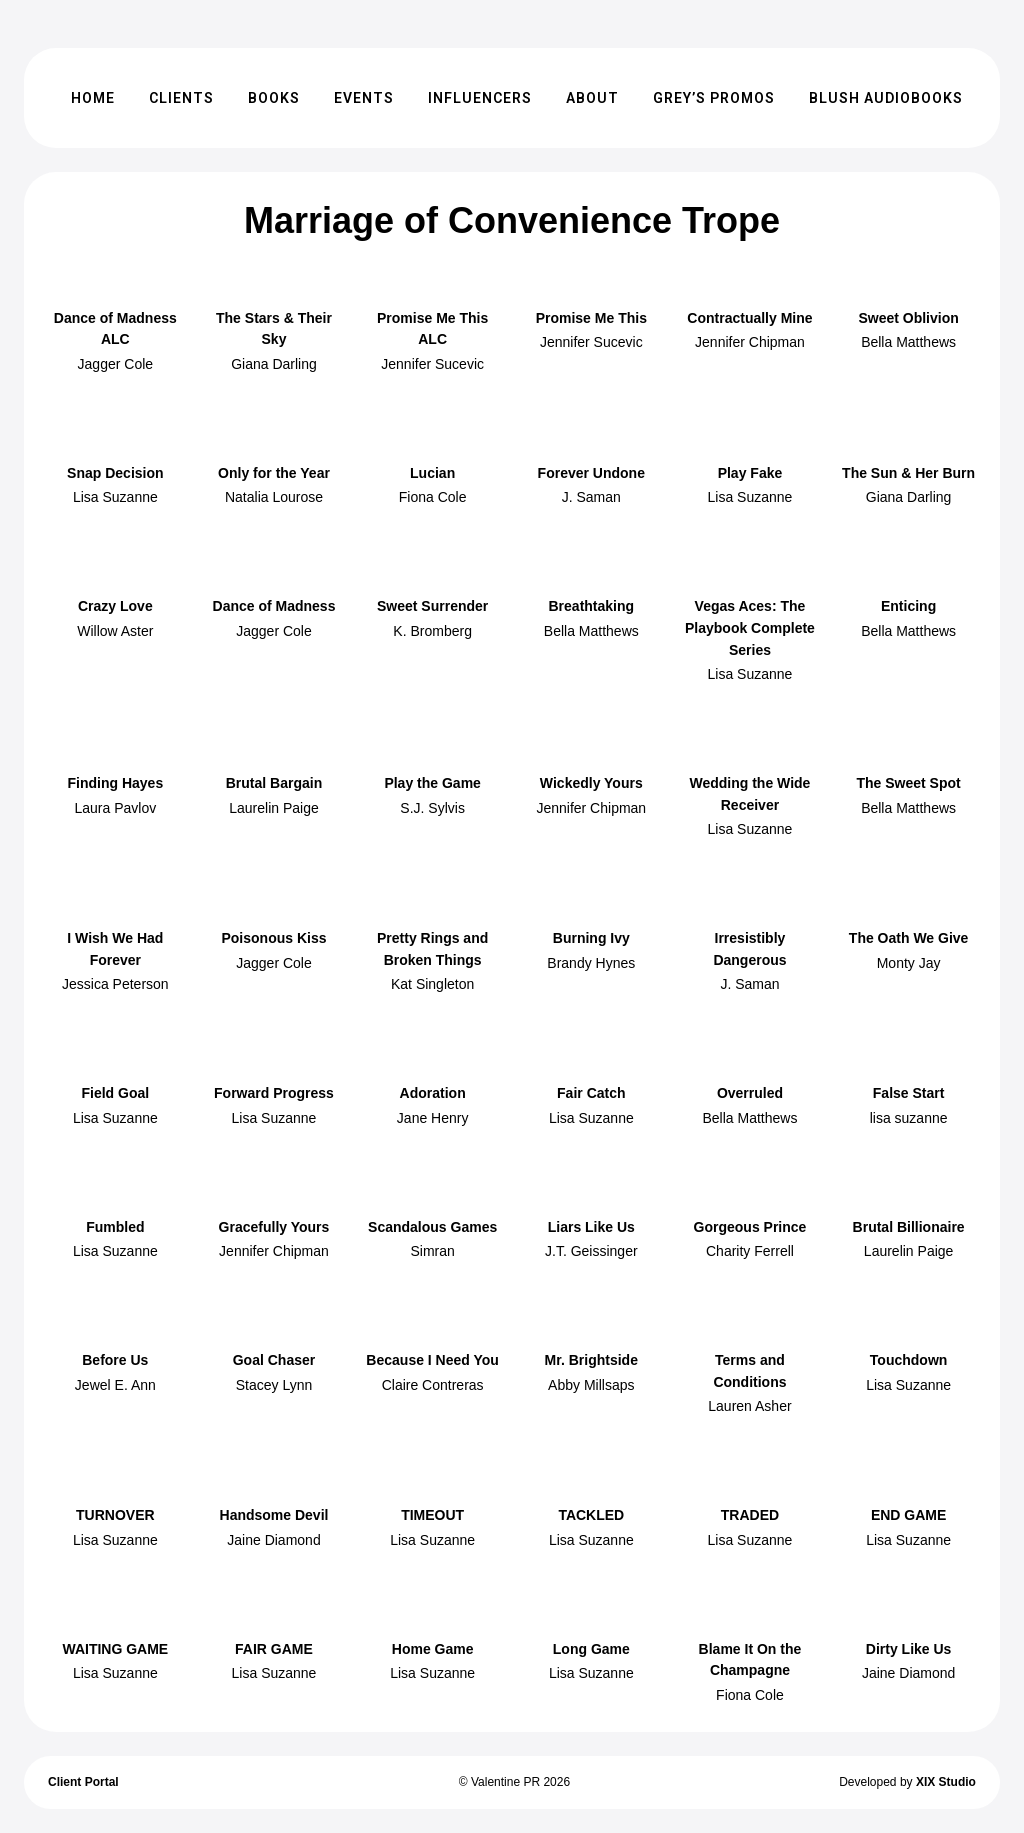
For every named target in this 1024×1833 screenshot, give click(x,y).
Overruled (750, 1093)
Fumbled (115, 1227)
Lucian (432, 473)
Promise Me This (591, 318)
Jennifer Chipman (750, 342)
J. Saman (591, 497)
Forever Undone (591, 473)
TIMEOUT (432, 1515)
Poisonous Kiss (273, 938)
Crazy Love (115, 606)
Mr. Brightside (591, 1360)
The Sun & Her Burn (908, 473)
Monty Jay (909, 963)
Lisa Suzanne (115, 497)
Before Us (115, 1360)
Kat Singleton (432, 984)
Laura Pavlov (115, 808)
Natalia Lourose (274, 497)
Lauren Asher (749, 1406)
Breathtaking (592, 606)
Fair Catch (591, 1093)
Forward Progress (274, 1093)
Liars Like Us (591, 1227)
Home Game (433, 1649)
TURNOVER (115, 1515)
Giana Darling (274, 364)
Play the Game (432, 783)
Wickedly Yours (591, 783)
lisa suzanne (909, 1118)
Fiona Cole (433, 497)
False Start (909, 1093)
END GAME (908, 1515)
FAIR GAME (274, 1649)
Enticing (908, 606)
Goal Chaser (274, 1360)
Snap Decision (115, 473)
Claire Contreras (433, 1385)
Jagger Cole (116, 364)
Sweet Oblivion (908, 318)
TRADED (750, 1515)
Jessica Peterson (115, 984)
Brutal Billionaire (909, 1227)
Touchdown (909, 1360)
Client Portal (83, 1782)
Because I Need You (432, 1360)
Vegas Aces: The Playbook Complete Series (750, 627)
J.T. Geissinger (591, 1251)
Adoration (433, 1093)
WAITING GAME (115, 1649)
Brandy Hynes (591, 963)
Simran (432, 1251)
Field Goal (115, 1093)
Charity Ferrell (750, 1251)
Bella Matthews (908, 342)
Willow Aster (115, 631)
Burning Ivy (591, 938)
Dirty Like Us (909, 1649)
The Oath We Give (909, 938)
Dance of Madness (274, 606)
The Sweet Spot (908, 783)
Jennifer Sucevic (432, 364)
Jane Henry (433, 1118)
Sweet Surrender (432, 606)
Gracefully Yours (274, 1227)
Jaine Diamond (273, 1540)
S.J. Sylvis (432, 808)
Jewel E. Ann (115, 1385)
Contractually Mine (749, 318)
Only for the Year (274, 473)
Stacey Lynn (274, 1385)
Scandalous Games (432, 1227)
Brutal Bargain (274, 783)
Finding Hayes (115, 783)
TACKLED (591, 1515)
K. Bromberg (432, 631)
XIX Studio (946, 1782)
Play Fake (750, 473)
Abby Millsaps (591, 1385)
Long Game (591, 1649)
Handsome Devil (274, 1515)
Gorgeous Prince (750, 1227)
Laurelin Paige (274, 808)
